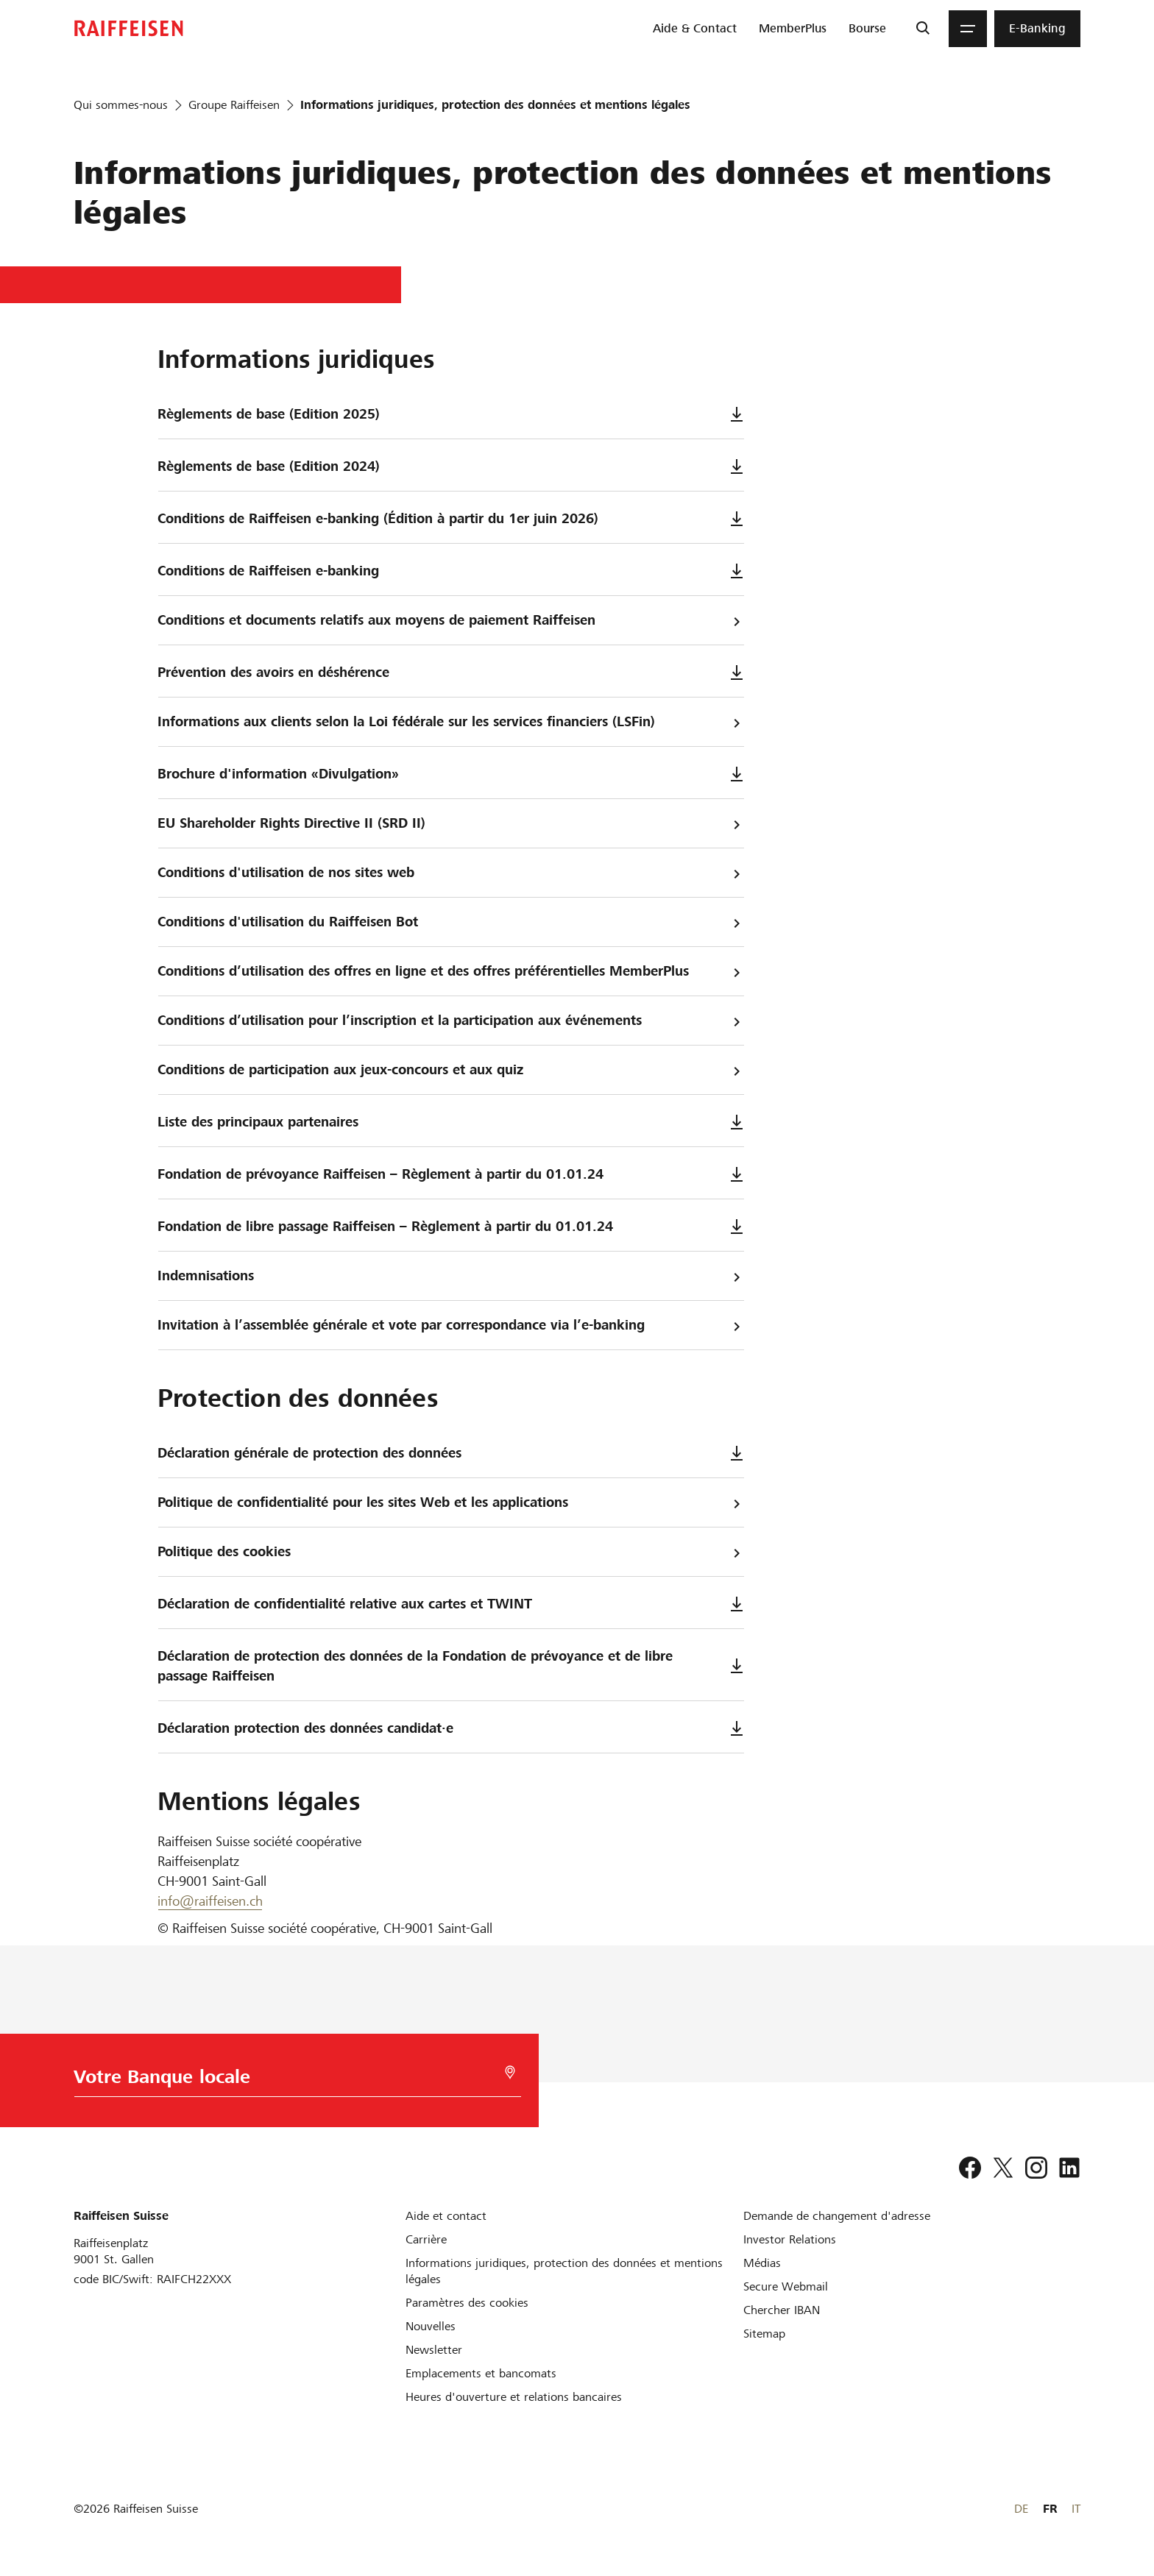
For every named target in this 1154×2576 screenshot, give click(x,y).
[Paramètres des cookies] (467, 2303)
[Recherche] (922, 28)
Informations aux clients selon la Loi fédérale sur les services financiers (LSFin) (450, 722)
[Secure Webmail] (785, 2286)
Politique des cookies (450, 1552)
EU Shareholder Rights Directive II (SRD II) (450, 823)
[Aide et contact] (446, 2216)
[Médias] (762, 2263)
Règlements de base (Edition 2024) (450, 466)
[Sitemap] (764, 2334)
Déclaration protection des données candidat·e (450, 1728)
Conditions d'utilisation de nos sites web (450, 873)
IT (1076, 2509)
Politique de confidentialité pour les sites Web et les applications (450, 1502)
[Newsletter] (434, 2350)
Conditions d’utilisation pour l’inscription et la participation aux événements (450, 1020)
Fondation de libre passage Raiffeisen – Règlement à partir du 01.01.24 (450, 1226)
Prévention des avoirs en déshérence (450, 672)
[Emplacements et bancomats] (481, 2373)
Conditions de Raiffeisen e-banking (450, 570)
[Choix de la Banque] (290, 2080)
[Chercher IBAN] (781, 2310)
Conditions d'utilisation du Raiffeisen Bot (450, 922)
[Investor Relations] (789, 2239)
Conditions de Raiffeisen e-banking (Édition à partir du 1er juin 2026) (450, 518)
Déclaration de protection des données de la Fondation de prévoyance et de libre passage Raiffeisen (450, 1665)
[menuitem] (695, 28)
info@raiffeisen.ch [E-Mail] (210, 1901)
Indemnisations (450, 1276)
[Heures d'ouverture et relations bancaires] (514, 2397)
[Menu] (968, 28)
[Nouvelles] (431, 2326)
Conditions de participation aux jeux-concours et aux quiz (450, 1070)
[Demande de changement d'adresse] (836, 2216)
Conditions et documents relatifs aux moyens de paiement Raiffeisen (450, 620)
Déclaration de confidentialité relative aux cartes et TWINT (450, 1603)
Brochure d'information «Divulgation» (450, 773)
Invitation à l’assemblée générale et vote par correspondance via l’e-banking (450, 1325)
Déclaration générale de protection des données (450, 1453)
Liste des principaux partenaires (450, 1121)
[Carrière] (426, 2239)
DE (1021, 2509)
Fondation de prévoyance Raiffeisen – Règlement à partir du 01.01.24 (450, 1174)
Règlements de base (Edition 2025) (450, 414)
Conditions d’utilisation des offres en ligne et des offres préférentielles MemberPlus (450, 971)
